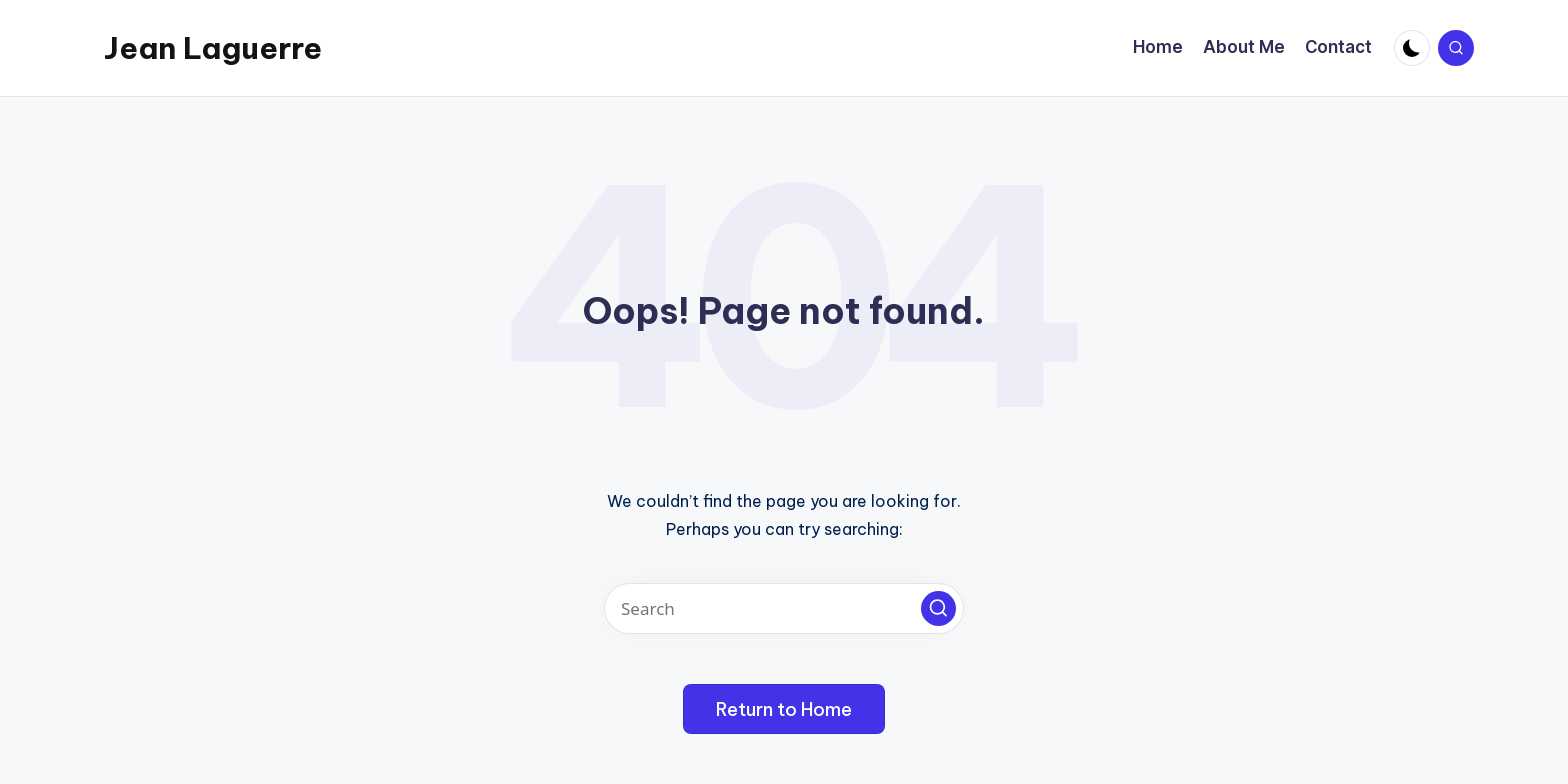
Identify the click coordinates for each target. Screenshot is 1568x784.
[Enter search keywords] (784, 608)
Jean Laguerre (213, 48)
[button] (938, 608)
